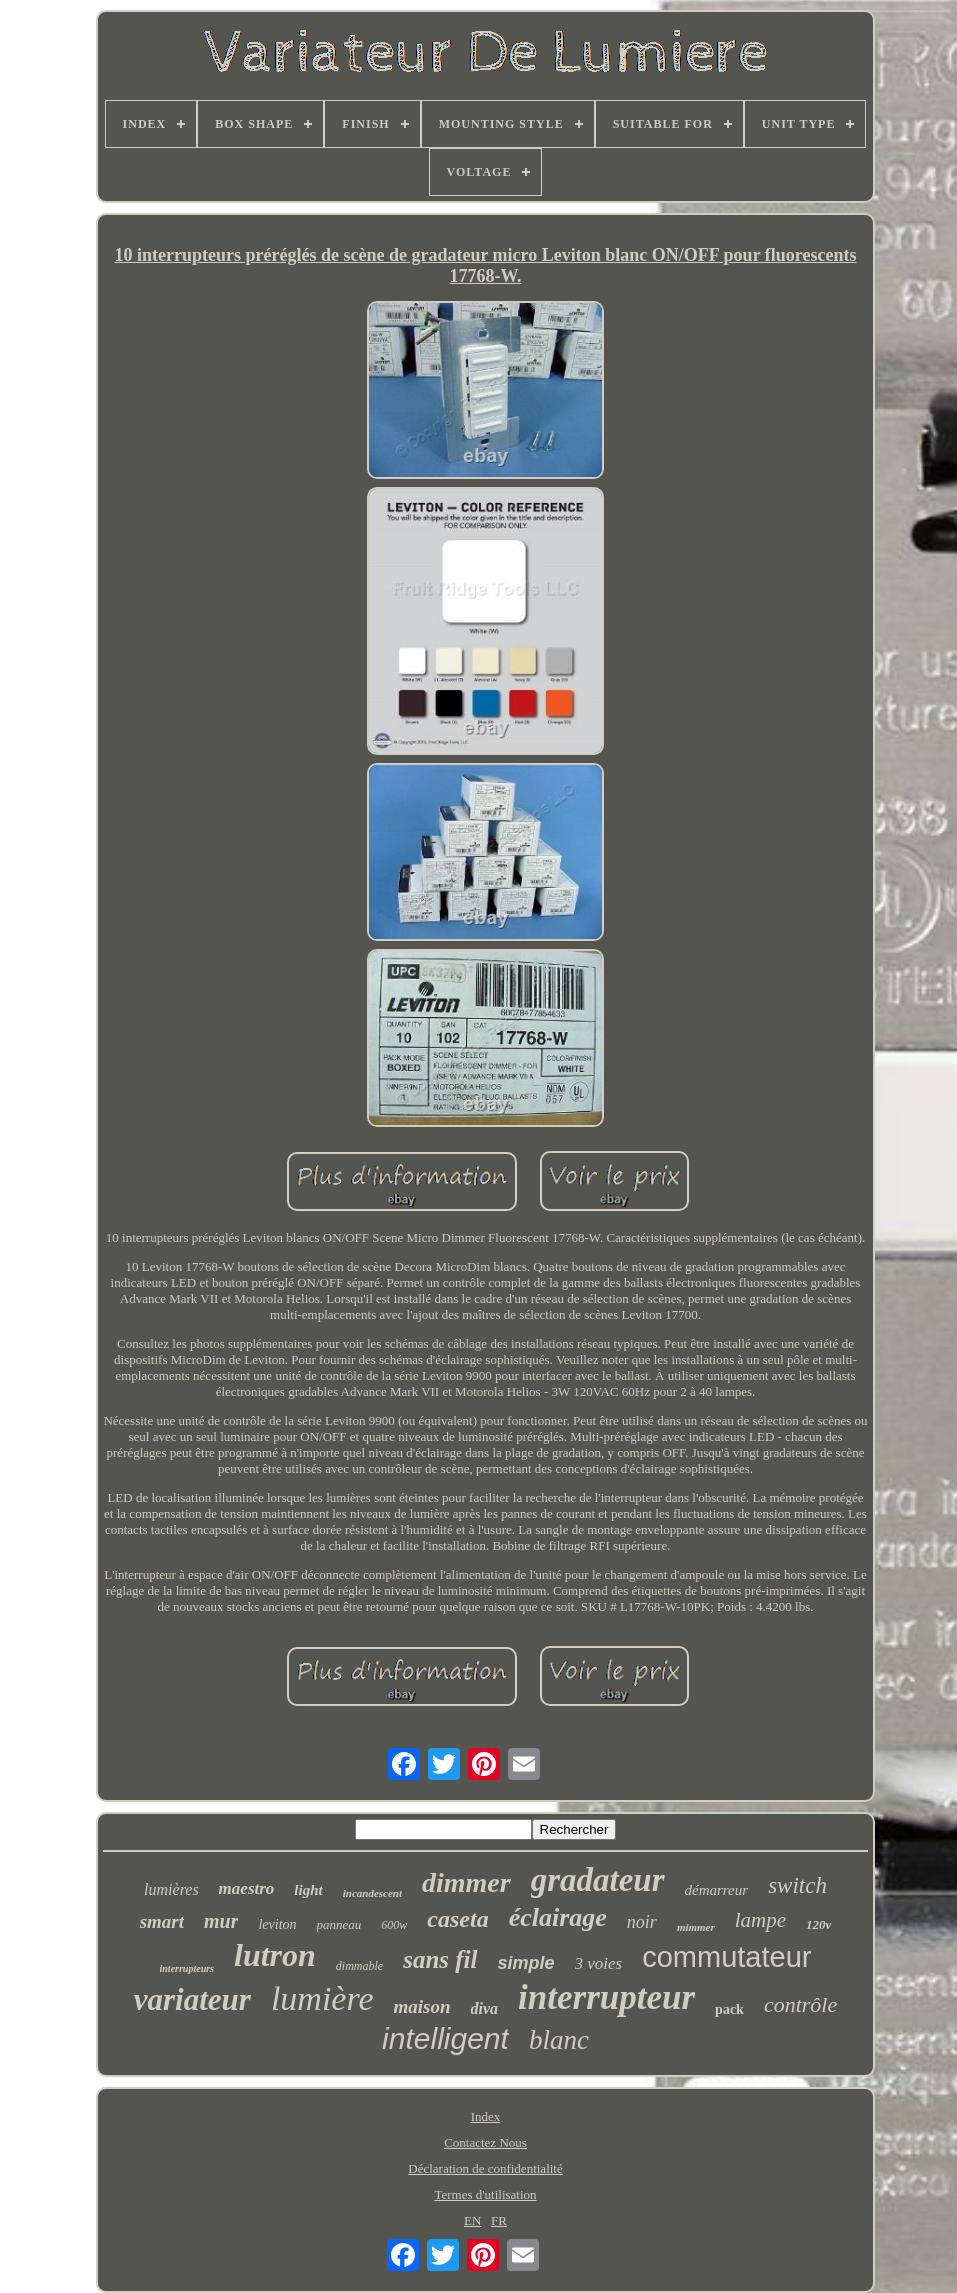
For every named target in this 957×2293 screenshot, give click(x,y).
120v (818, 1924)
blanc (559, 2040)
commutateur (726, 1957)
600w (394, 1925)
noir (642, 1922)
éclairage (558, 1917)
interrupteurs (187, 1968)
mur (221, 1921)
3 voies (599, 1963)
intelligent (445, 2038)
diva (485, 2008)
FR (499, 2220)
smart (162, 1921)
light (308, 1890)
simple (526, 1963)
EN (472, 2220)
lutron (275, 1955)
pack (729, 2009)
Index (486, 2116)
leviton (277, 1924)
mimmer (696, 1927)
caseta (457, 1919)
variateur (192, 1999)
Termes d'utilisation (485, 2194)
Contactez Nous (485, 2142)
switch (797, 1885)
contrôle (800, 2004)
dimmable (359, 1966)
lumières (171, 1889)
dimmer (466, 1882)
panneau (339, 1924)
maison (422, 2006)
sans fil (440, 1959)
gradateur (598, 1880)
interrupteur (606, 1997)
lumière (322, 1998)
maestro (247, 1888)
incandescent (372, 1893)
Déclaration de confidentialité (485, 2168)
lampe (760, 1920)
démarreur (717, 1890)
